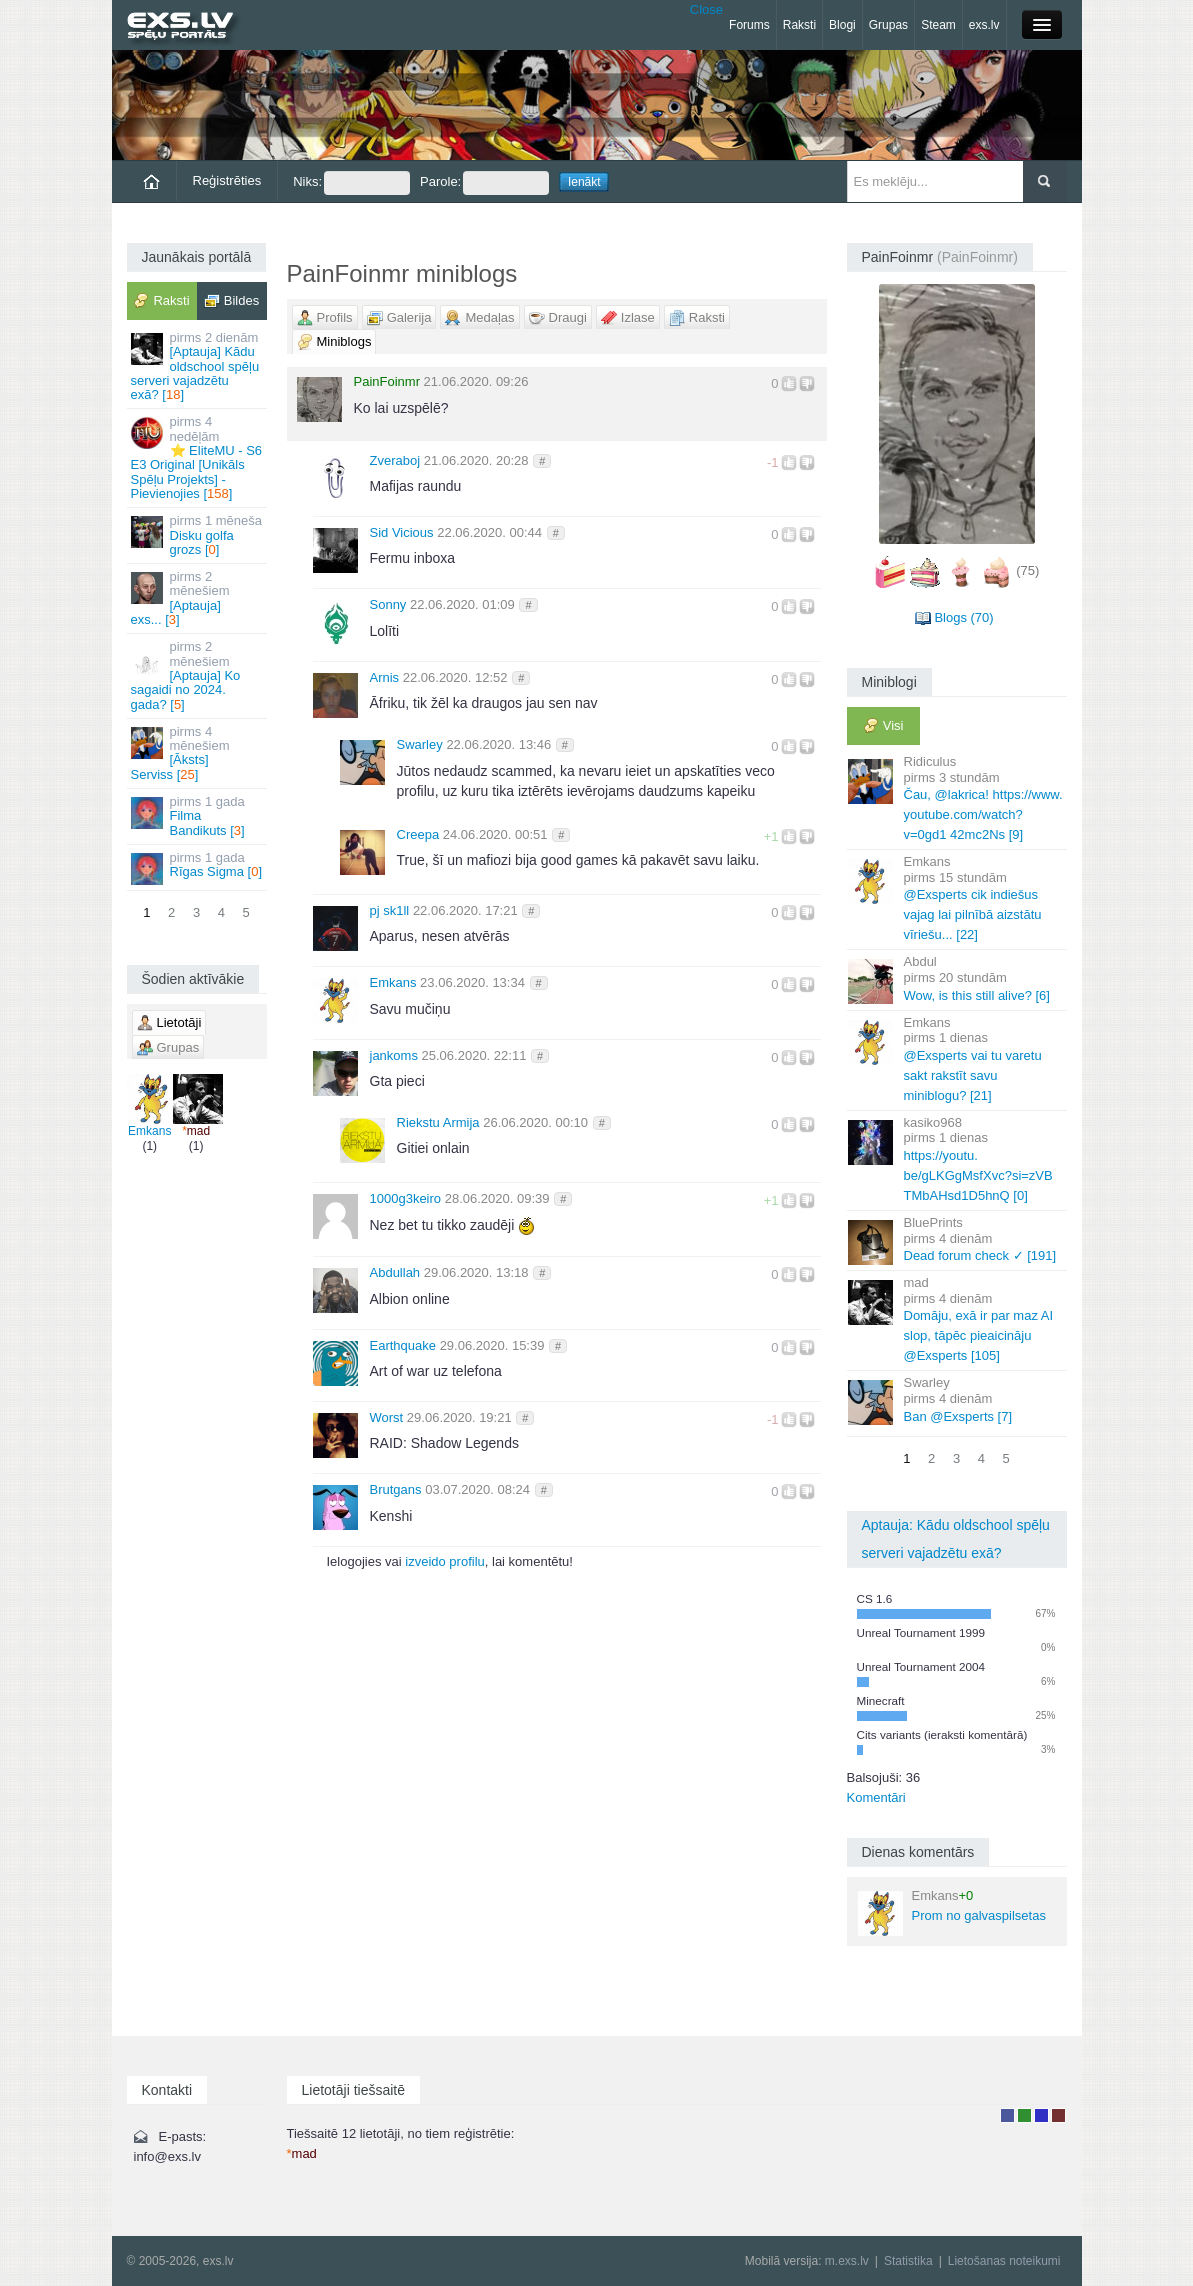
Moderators (1041, 2115)
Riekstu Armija (438, 1122)
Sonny (388, 604)
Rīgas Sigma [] (198, 867)
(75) (1027, 570)
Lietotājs (1007, 2115)
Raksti (799, 25)
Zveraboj (395, 460)
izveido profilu (445, 1561)
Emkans (150, 1106)
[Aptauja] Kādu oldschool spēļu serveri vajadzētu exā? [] (198, 366)
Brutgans (396, 1489)
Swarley (420, 744)
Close (706, 9)
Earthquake (403, 1345)
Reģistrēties (227, 180)
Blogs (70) (963, 617)
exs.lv (984, 25)
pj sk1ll (390, 910)
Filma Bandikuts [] (198, 816)
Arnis (385, 677)
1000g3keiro (406, 1198)
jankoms (394, 1055)
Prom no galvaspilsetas (952, 1912)
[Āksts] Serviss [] (198, 753)
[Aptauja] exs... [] (198, 598)
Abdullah (395, 1272)
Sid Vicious (402, 532)
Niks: (351, 183)
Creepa (418, 834)
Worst (387, 1417)
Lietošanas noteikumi (1004, 2261)
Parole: (484, 183)
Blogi (842, 25)
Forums (749, 25)
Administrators (1058, 2115)
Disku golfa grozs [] (198, 535)
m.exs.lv (847, 2261)
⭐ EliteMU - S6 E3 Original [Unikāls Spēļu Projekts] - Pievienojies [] (198, 457)
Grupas (888, 25)
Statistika (908, 2261)
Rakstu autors (1024, 2115)
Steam (938, 25)
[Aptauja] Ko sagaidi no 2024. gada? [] (198, 675)
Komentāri (876, 1797)
